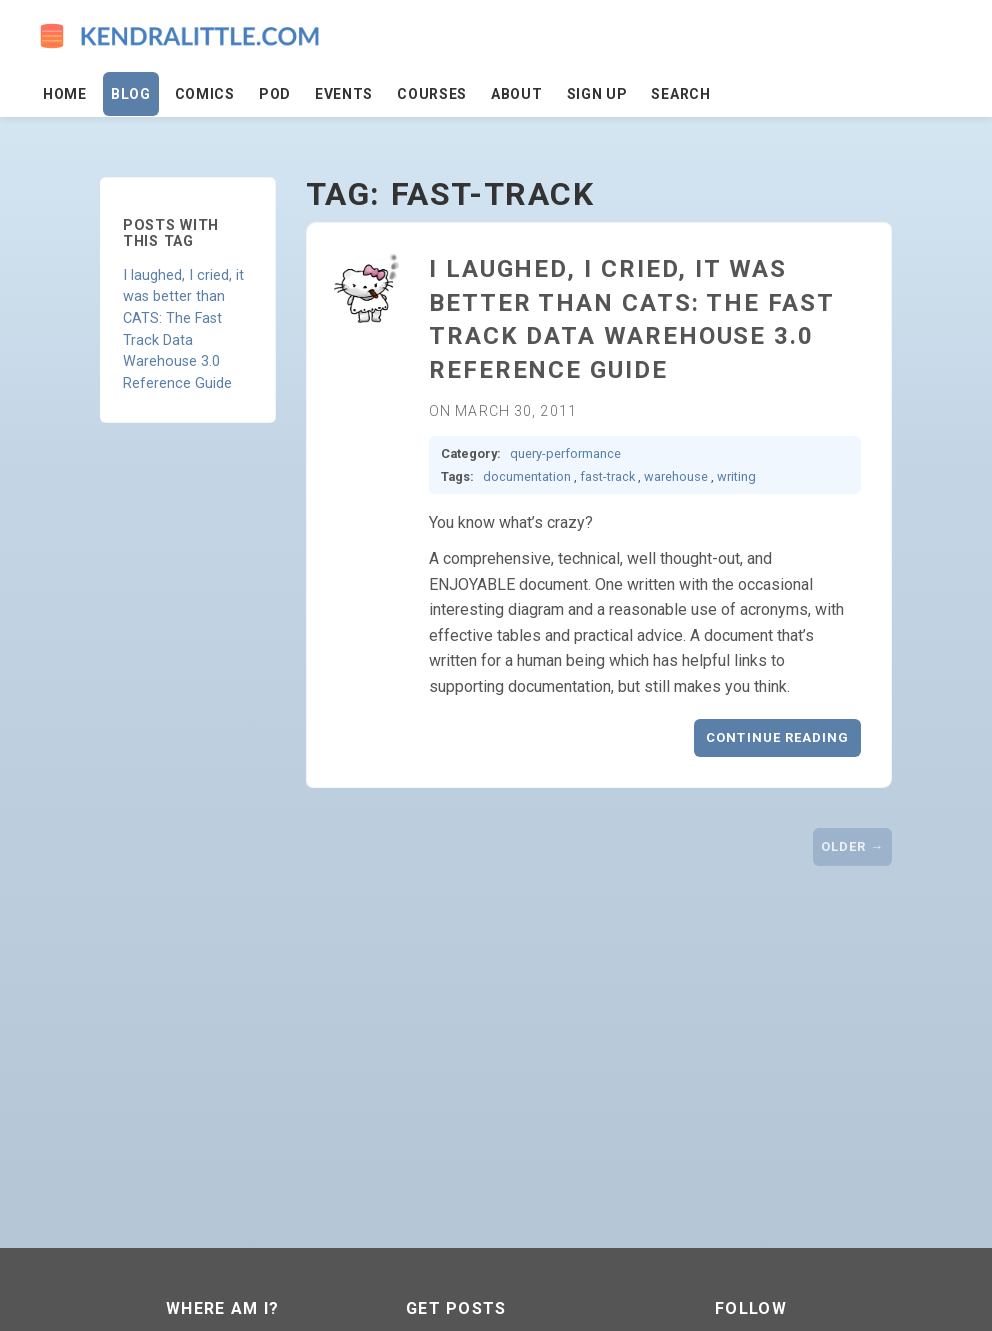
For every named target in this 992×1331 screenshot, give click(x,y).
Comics (205, 94)
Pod (275, 94)
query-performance (565, 453)
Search (680, 94)
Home (65, 94)
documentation (527, 476)
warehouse (676, 476)
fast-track (607, 476)
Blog (131, 94)
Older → (852, 846)
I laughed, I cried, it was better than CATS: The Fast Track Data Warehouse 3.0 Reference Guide (183, 329)
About (517, 94)
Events (344, 94)
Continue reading (777, 737)
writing (736, 476)
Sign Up (597, 94)
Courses (432, 94)
